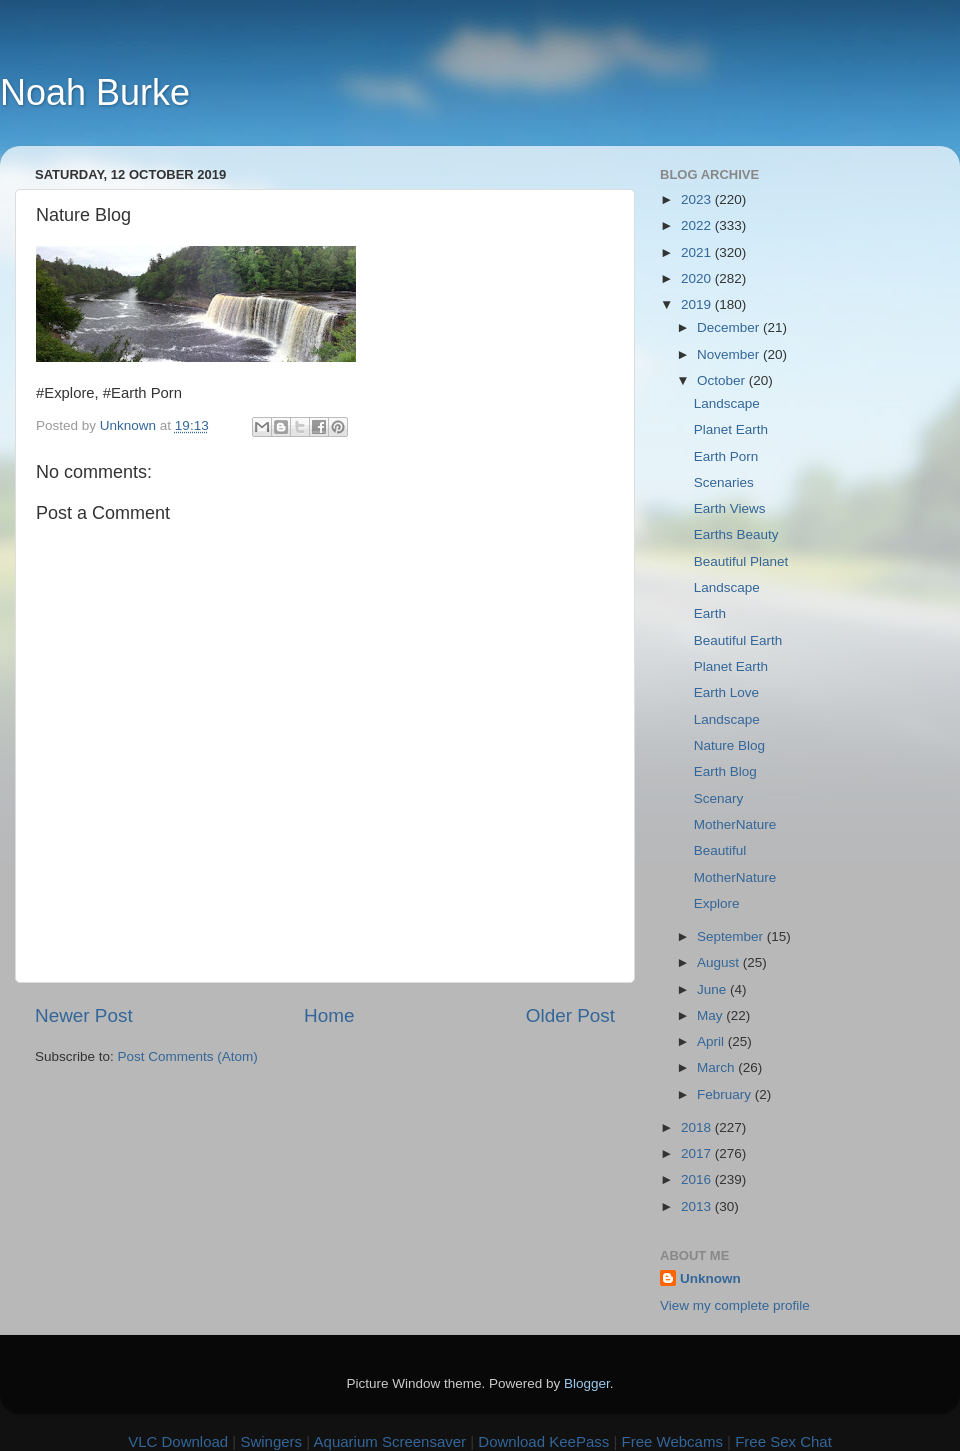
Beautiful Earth (738, 640)
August (720, 962)
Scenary (719, 798)
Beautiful (720, 850)
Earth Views (730, 508)
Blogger (587, 1383)
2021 (698, 252)
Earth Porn (726, 456)
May (711, 1015)
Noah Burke (95, 92)
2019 (698, 304)
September (732, 936)
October (723, 380)
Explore (717, 903)
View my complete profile (735, 1305)
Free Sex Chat (783, 1441)
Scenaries (724, 482)
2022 (698, 225)
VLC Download (178, 1441)
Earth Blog (725, 771)
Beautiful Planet (741, 561)
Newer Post (84, 1015)
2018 (698, 1127)
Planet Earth (731, 429)
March (717, 1067)
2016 (698, 1179)
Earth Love (726, 692)
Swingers (271, 1441)
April (712, 1041)
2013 (698, 1206)
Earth (710, 613)
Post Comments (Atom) (188, 1056)
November (730, 354)
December (730, 327)
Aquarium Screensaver (390, 1441)
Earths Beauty (736, 534)
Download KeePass (543, 1441)
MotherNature (735, 824)
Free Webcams (672, 1441)
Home (329, 1015)
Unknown (710, 1278)
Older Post (570, 1015)
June (713, 989)
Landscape (727, 403)
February (726, 1094)
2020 (698, 278)
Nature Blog (729, 745)
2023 (698, 199)
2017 (698, 1153)
